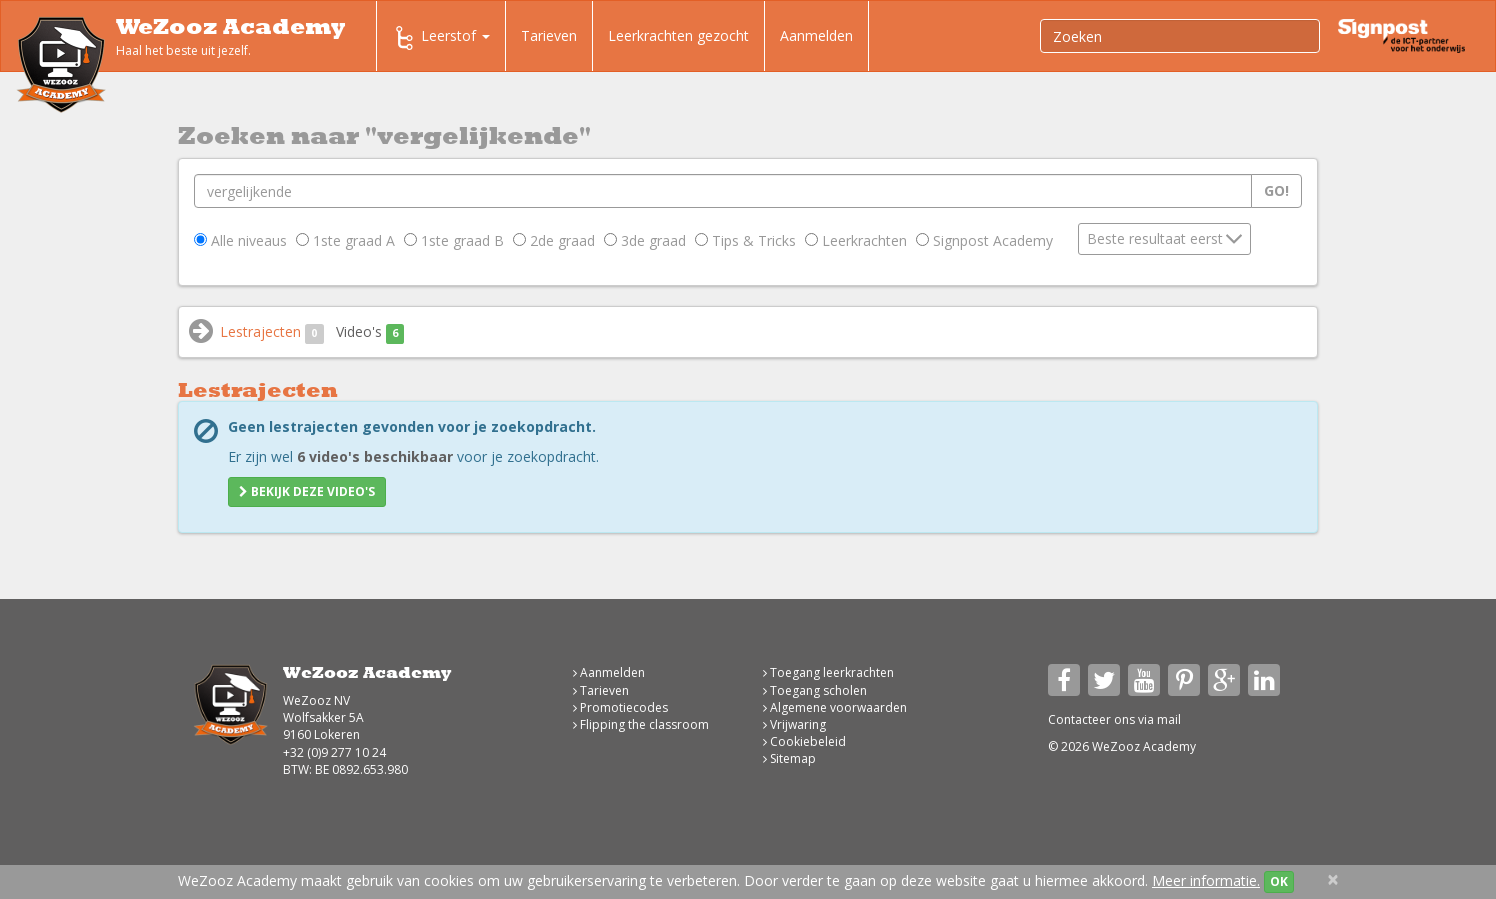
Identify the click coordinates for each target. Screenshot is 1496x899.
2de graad (554, 240)
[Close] (1333, 879)
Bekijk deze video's (307, 491)
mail (1169, 719)
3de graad (645, 240)
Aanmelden (816, 35)
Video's (370, 332)
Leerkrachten (856, 240)
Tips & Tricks (745, 240)
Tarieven (549, 35)
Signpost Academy (984, 240)
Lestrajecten (272, 332)
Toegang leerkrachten (828, 672)
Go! (1276, 190)
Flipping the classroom (641, 724)
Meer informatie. (1206, 880)
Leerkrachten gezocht (678, 35)
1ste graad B (454, 240)
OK (1279, 881)
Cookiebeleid (804, 741)
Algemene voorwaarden (835, 707)
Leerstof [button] (441, 38)
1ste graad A (345, 240)
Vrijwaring (794, 724)
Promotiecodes (620, 707)
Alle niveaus (240, 240)
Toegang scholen (815, 690)
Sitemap (789, 758)
